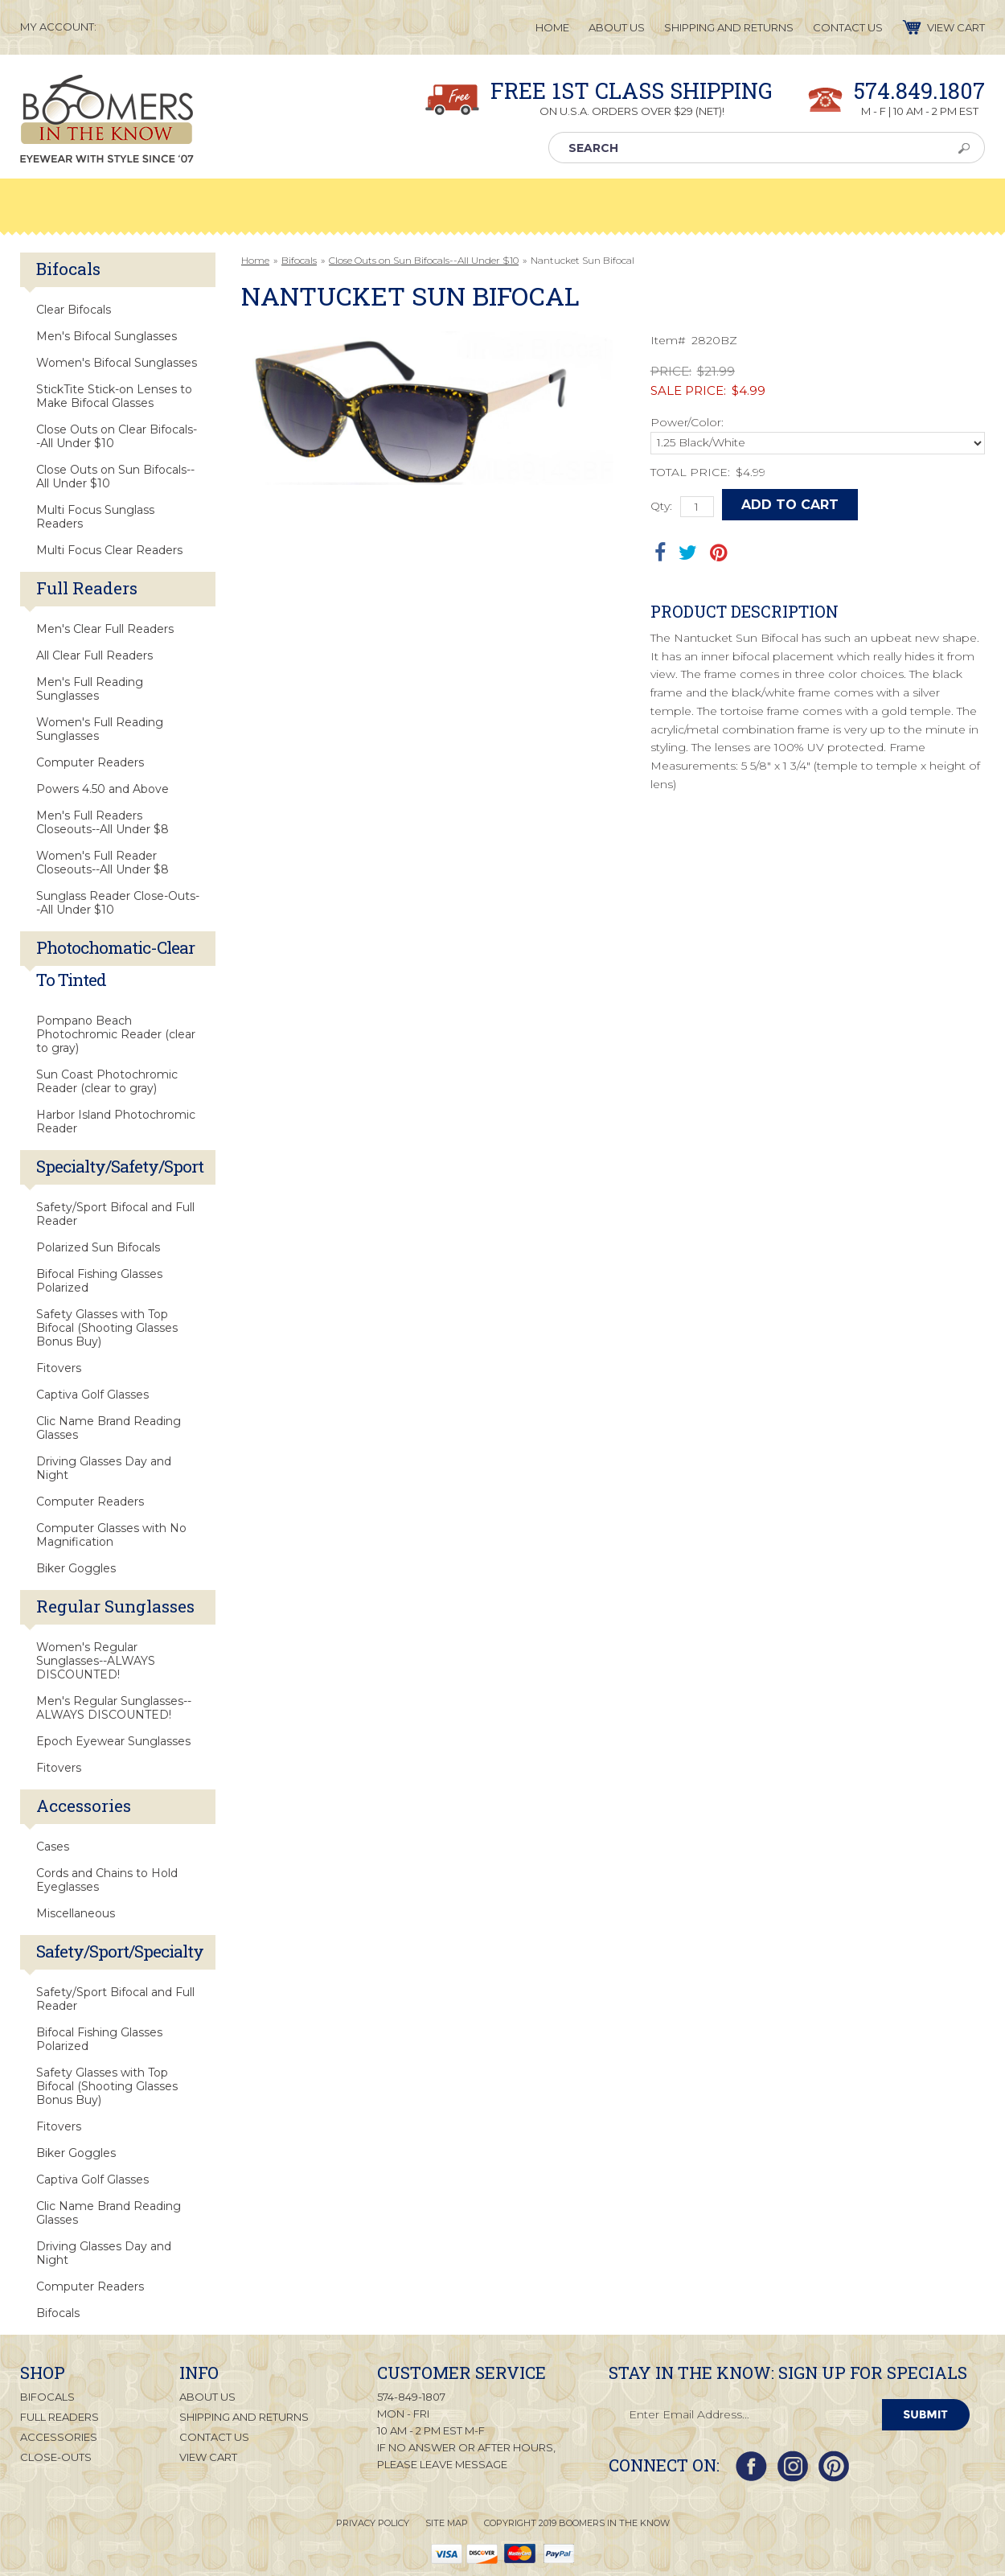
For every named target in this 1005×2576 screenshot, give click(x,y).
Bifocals (299, 260)
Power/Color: (687, 422)
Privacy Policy (372, 2523)
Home (255, 260)
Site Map (446, 2523)
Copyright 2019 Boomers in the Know (577, 2523)
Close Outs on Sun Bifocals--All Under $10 (424, 260)
